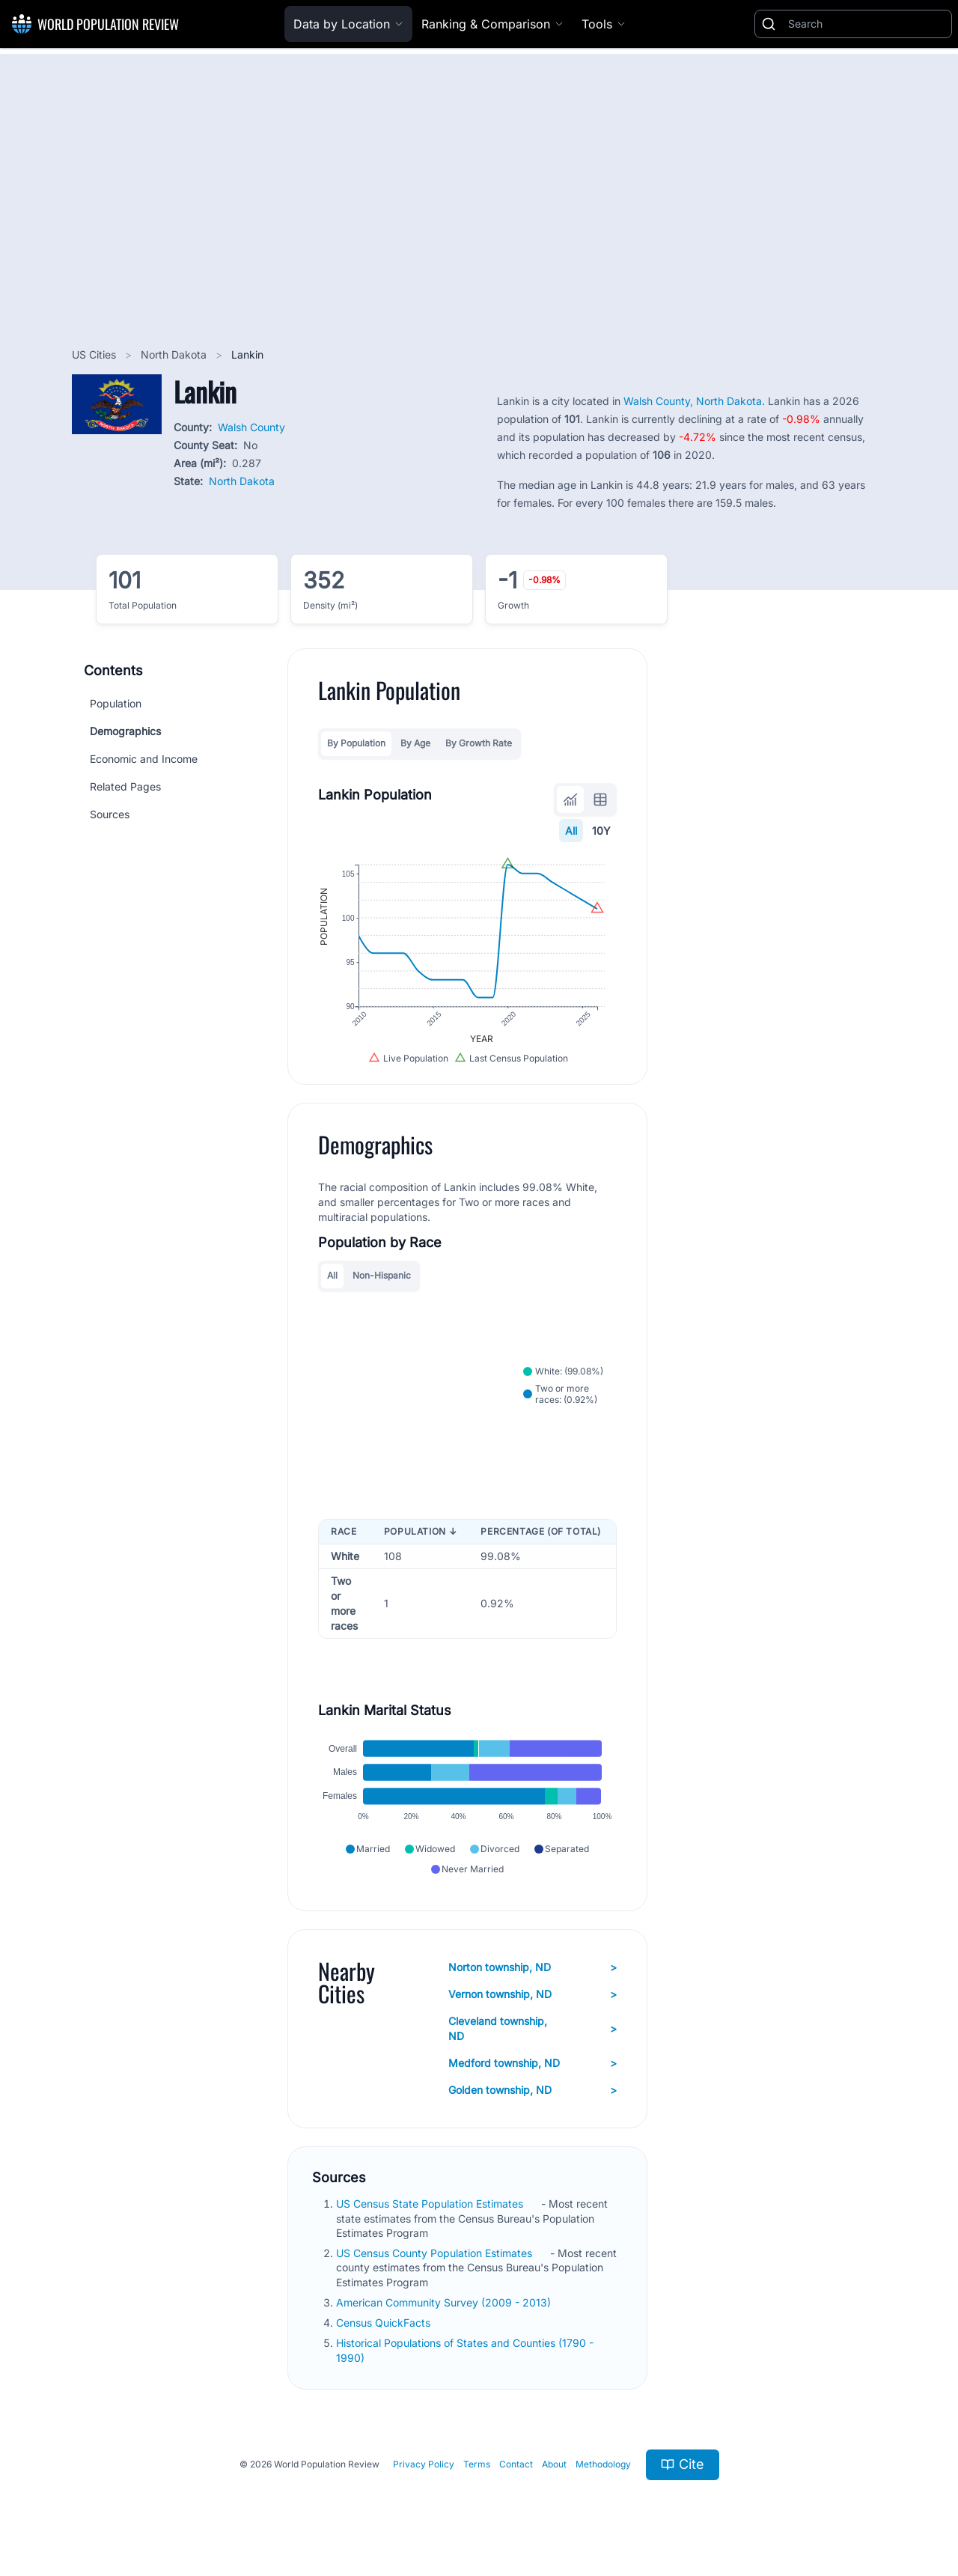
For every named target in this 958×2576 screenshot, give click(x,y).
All (571, 830)
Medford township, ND (532, 2063)
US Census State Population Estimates (431, 2203)
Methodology (603, 2464)
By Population (356, 743)
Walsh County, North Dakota (692, 401)
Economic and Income (144, 758)
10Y (601, 830)
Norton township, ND (532, 1967)
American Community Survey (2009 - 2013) (445, 2302)
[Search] (866, 23)
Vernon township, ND (532, 1994)
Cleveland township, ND (532, 2028)
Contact (516, 2464)
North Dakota (175, 354)
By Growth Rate (478, 743)
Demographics (125, 731)
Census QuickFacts (384, 2322)
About (554, 2464)
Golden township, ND (532, 2090)
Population (115, 703)
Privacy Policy (423, 2464)
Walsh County (251, 427)
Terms (476, 2464)
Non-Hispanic (382, 1275)
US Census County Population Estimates (435, 2253)
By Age (415, 743)
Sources (109, 814)
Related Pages (125, 786)
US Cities (95, 354)
